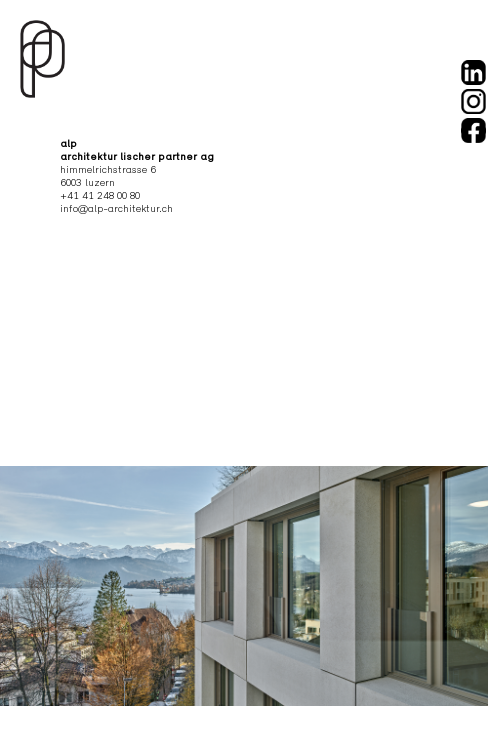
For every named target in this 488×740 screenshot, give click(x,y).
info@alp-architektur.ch (116, 209)
